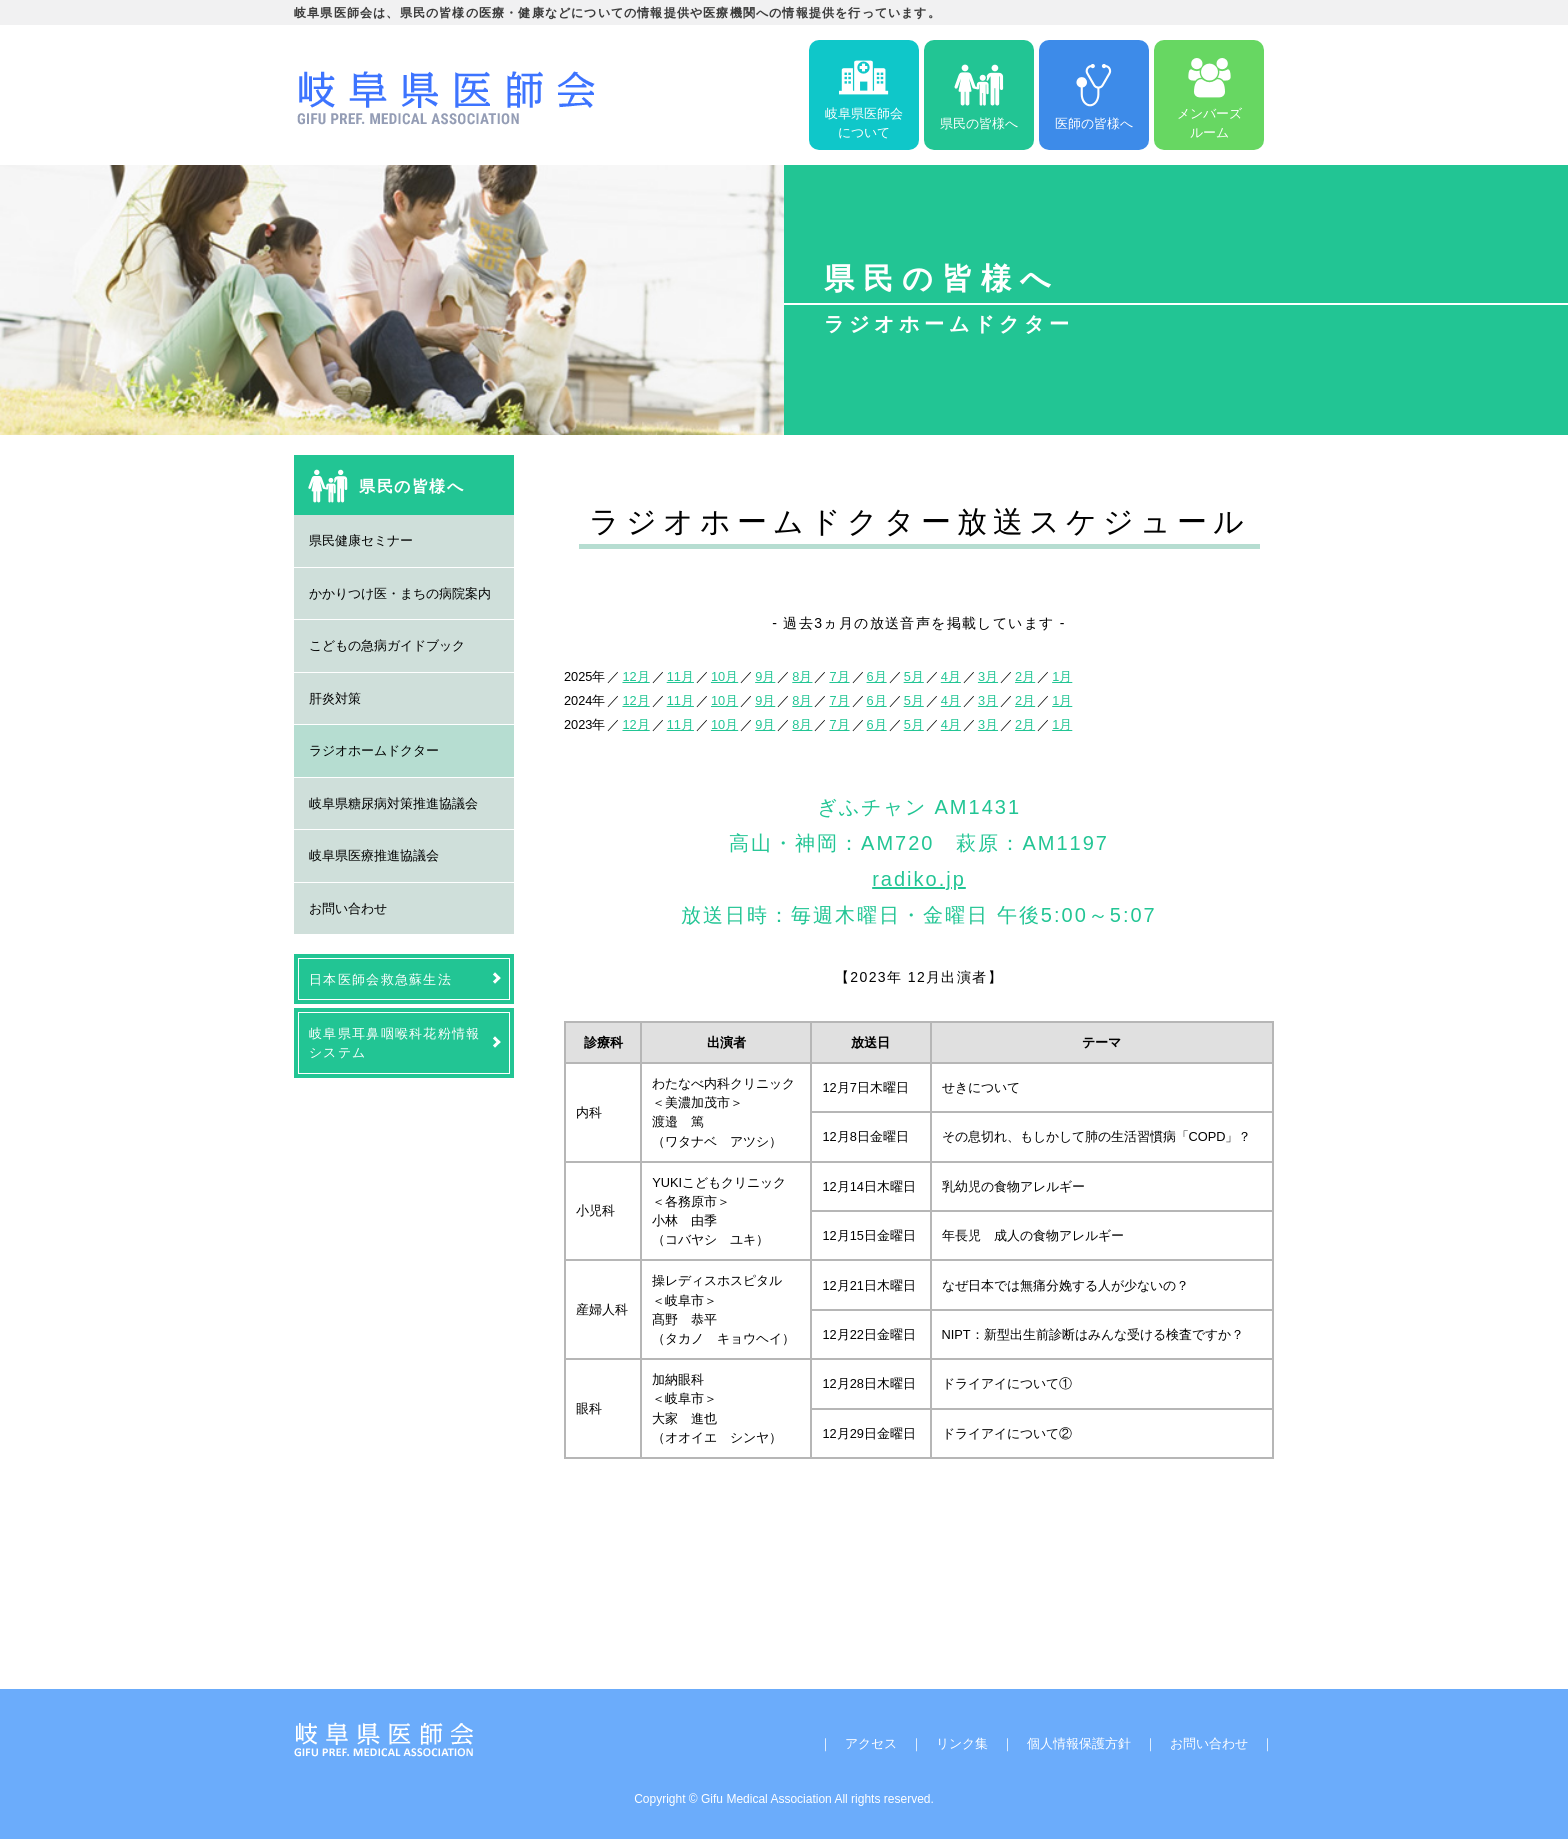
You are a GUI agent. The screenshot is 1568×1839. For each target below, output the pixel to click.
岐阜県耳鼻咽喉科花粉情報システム (395, 1043)
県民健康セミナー (361, 540)
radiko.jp (919, 879)
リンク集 (962, 1743)
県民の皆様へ (979, 95)
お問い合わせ (348, 908)
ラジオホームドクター (374, 750)
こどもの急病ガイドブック (387, 645)
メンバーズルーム (1209, 95)
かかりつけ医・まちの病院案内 (400, 593)
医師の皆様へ (1094, 95)
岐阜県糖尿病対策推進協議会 (393, 803)
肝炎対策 (335, 698)
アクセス (871, 1743)
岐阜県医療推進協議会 (374, 855)
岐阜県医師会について (864, 95)
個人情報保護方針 (1079, 1743)
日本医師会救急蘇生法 (380, 979)
